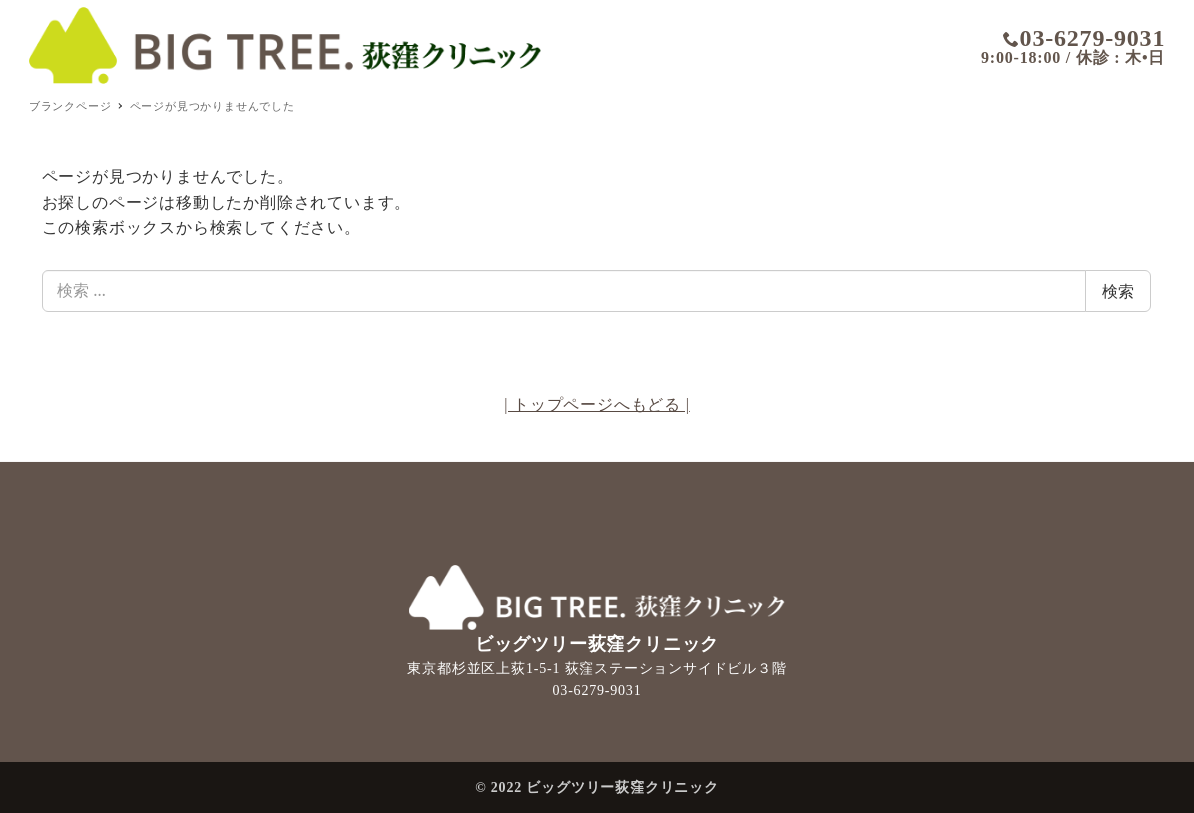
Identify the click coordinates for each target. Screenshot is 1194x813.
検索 (1118, 291)
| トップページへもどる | (597, 404)
